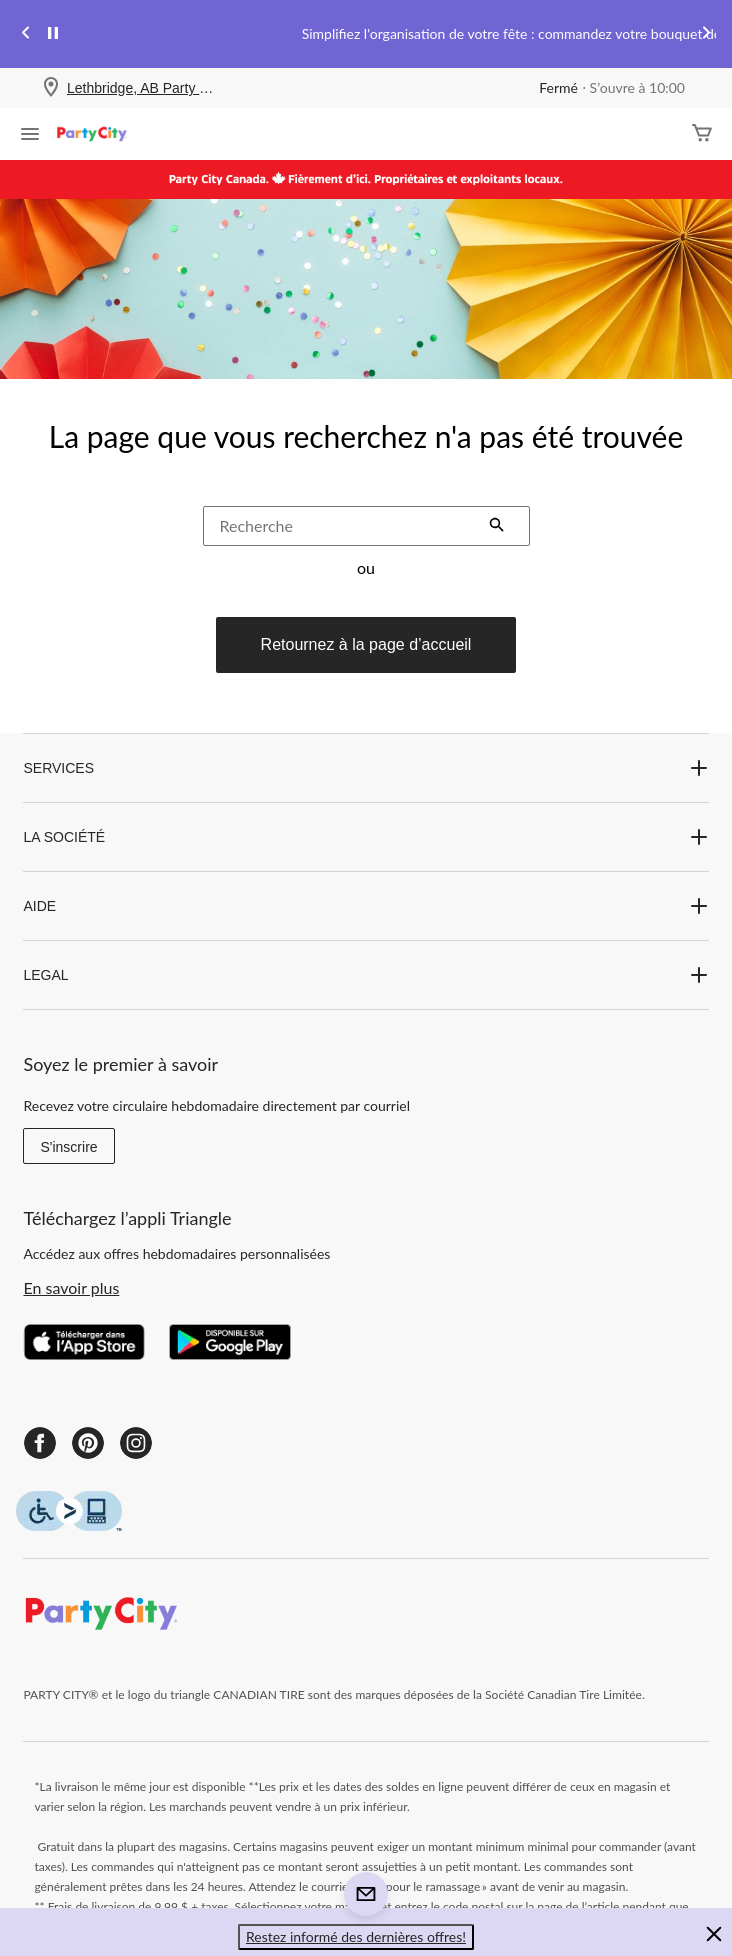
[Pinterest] (88, 1443)
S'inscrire (68, 1147)
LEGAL (365, 975)
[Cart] (702, 134)
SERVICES (365, 768)
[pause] (53, 34)
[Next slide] (706, 34)
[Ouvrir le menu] (30, 136)
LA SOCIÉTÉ (365, 837)
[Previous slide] (26, 34)
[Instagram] (136, 1443)
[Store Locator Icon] (51, 88)
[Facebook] (40, 1443)
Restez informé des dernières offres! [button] (356, 1936)
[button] (497, 527)
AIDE (365, 906)
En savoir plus (71, 1287)
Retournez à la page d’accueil (366, 644)
